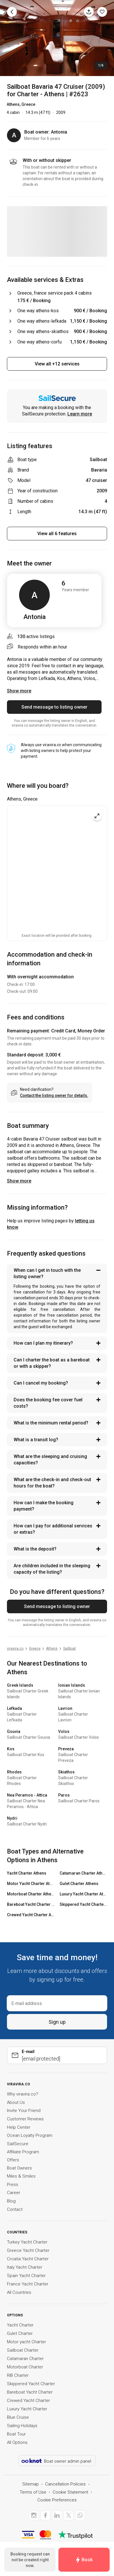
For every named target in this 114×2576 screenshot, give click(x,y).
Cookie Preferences (57, 2500)
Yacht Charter (20, 2325)
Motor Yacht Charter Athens (30, 1883)
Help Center (18, 2127)
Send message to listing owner (54, 707)
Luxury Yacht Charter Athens (83, 1894)
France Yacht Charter (27, 2284)
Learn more (79, 414)
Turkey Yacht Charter (27, 2242)
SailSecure (17, 2143)
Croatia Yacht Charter (28, 2258)
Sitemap (30, 2484)
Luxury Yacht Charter (27, 2408)
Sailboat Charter (22, 2350)
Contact (15, 2209)
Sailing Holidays (22, 2425)
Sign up (57, 2022)
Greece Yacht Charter (28, 2250)
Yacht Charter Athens (26, 1873)
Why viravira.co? (22, 2094)
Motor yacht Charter (26, 2341)
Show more (19, 1181)
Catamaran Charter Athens (83, 1873)
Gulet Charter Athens (79, 1883)
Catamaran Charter (25, 2358)
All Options (17, 2442)
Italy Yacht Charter (24, 2267)
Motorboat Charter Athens (30, 1894)
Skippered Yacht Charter (31, 2383)
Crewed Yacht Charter (28, 2400)
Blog (11, 2201)
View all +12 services (57, 364)
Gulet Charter (20, 2333)
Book (84, 2560)
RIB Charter (18, 2375)
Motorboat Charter (25, 2367)
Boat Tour (16, 2434)
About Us (16, 2102)
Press (12, 2184)
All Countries (19, 2292)
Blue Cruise (18, 2417)
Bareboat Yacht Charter (30, 2392)
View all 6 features (57, 533)
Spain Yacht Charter (26, 2275)
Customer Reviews (25, 2119)
